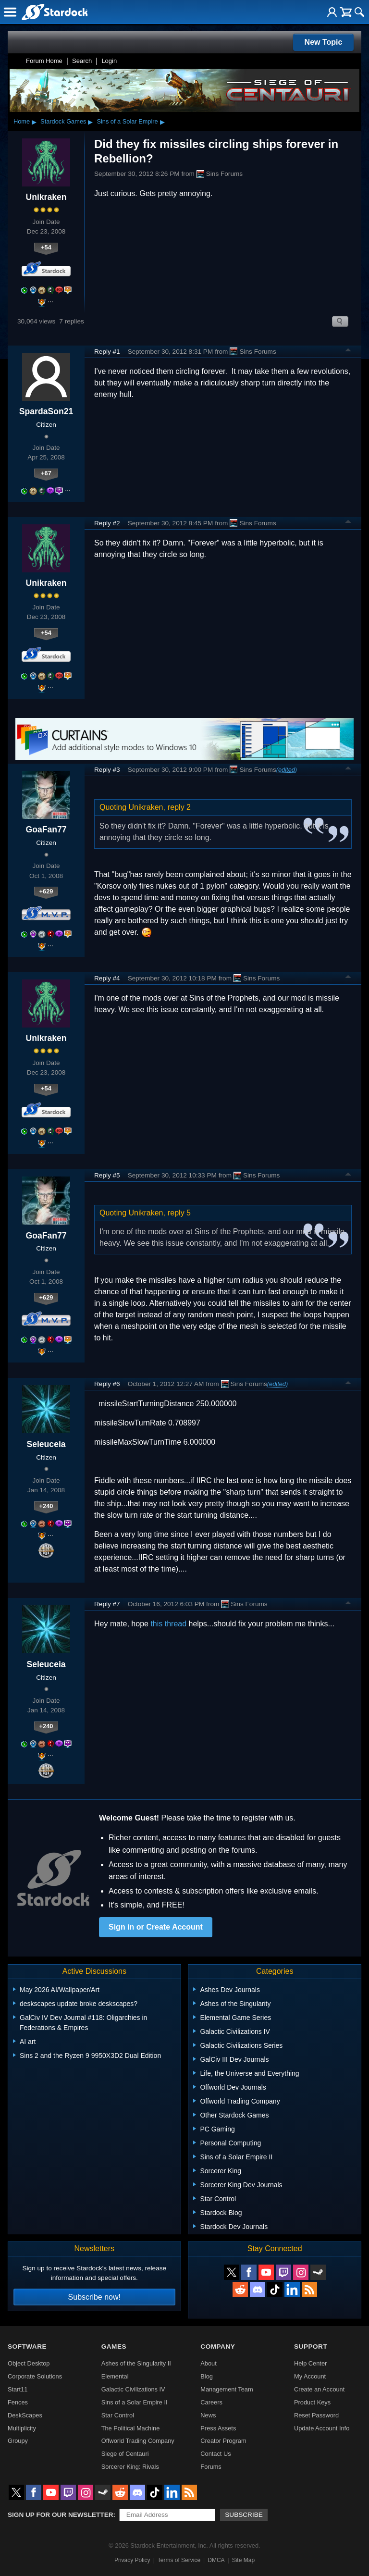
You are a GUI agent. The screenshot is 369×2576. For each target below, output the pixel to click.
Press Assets (218, 2428)
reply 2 (179, 807)
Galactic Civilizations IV (133, 2389)
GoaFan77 (45, 829)
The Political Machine (130, 2428)
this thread (168, 1624)
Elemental (115, 2376)
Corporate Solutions (35, 2376)
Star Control (117, 2415)
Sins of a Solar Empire (127, 121)
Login (109, 60)
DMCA (216, 2560)
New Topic (324, 42)
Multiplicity (22, 2428)
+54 (46, 247)
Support (310, 2346)
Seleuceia (45, 1444)
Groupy (18, 2440)
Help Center (310, 2363)
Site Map (243, 2560)
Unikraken (45, 197)
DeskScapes (25, 2415)
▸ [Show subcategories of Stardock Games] (90, 121)
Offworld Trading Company (137, 2440)
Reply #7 (107, 1604)
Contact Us (215, 2453)
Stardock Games (63, 121)
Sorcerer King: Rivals (130, 2466)
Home (21, 121)
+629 (46, 891)
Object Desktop (29, 2363)
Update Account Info (321, 2428)
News (208, 2415)
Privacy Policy (132, 2560)
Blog (206, 2376)
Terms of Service (179, 2560)
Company (217, 2346)
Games (113, 2346)
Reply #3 (107, 769)
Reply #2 (107, 523)
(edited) (286, 769)
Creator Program (223, 2440)
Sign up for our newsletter (60, 2514)
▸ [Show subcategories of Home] (34, 121)
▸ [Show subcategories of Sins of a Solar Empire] (162, 121)
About (208, 2363)
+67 (46, 473)
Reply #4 (107, 978)
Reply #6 (107, 1383)
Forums (210, 2466)
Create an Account (319, 2389)
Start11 (17, 2389)
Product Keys (312, 2402)
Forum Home (44, 60)
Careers (211, 2402)
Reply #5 (107, 1175)
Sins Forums (220, 174)
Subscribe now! (94, 2297)
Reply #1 (107, 351)
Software (27, 2346)
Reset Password (316, 2415)
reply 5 (179, 1213)
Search (82, 60)
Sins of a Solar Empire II (134, 2402)
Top (348, 351)
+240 (46, 1506)
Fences (18, 2402)
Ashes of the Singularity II (136, 2363)
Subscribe (244, 2514)
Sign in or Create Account (156, 1927)
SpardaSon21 (46, 411)
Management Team (226, 2389)
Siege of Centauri (125, 2453)
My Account (310, 2376)
